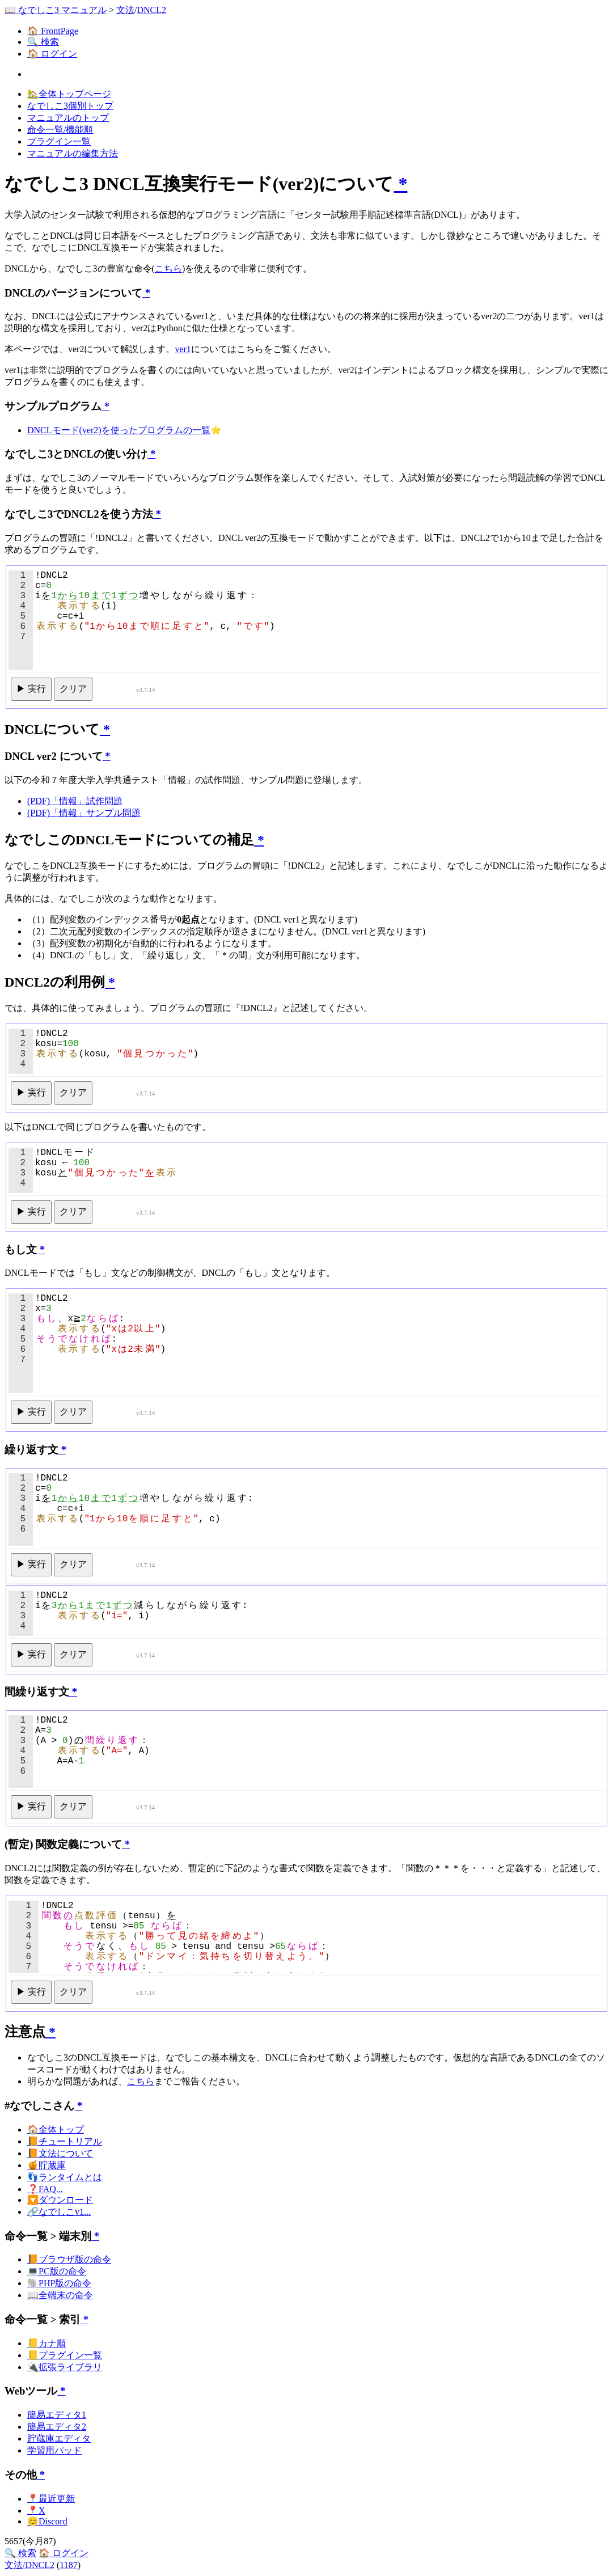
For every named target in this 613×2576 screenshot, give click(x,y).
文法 (125, 10)
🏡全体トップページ (69, 94)
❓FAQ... (45, 2189)
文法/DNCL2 (29, 2565)
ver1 (183, 349)
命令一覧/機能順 (60, 129)
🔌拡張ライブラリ (64, 2367)
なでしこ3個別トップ (70, 106)
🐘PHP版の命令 (59, 2283)
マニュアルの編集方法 (72, 153)
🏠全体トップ (55, 2129)
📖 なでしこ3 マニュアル (56, 10)
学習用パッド (54, 2450)
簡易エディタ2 (56, 2426)
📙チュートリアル (64, 2141)
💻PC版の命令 (56, 2271)
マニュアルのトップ (68, 117)
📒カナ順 (46, 2343)
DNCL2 (151, 10)
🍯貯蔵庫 (46, 2165)
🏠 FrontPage (52, 31)
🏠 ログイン (52, 53)
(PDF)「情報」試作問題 (74, 801)
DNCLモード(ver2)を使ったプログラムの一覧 (118, 430)
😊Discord (47, 2521)
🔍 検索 (43, 41)
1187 (68, 2565)
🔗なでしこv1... (59, 2212)
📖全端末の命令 (60, 2295)
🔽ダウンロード (60, 2200)
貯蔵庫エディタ (59, 2438)
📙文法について (60, 2153)
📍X (36, 2510)
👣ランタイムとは (64, 2177)
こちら (168, 268)
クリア (73, 688)
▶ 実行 (31, 688)
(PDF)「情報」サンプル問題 (84, 813)
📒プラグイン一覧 (64, 2355)
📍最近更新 (51, 2498)
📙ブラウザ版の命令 (69, 2259)
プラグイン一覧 (59, 141)
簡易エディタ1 (56, 2415)
